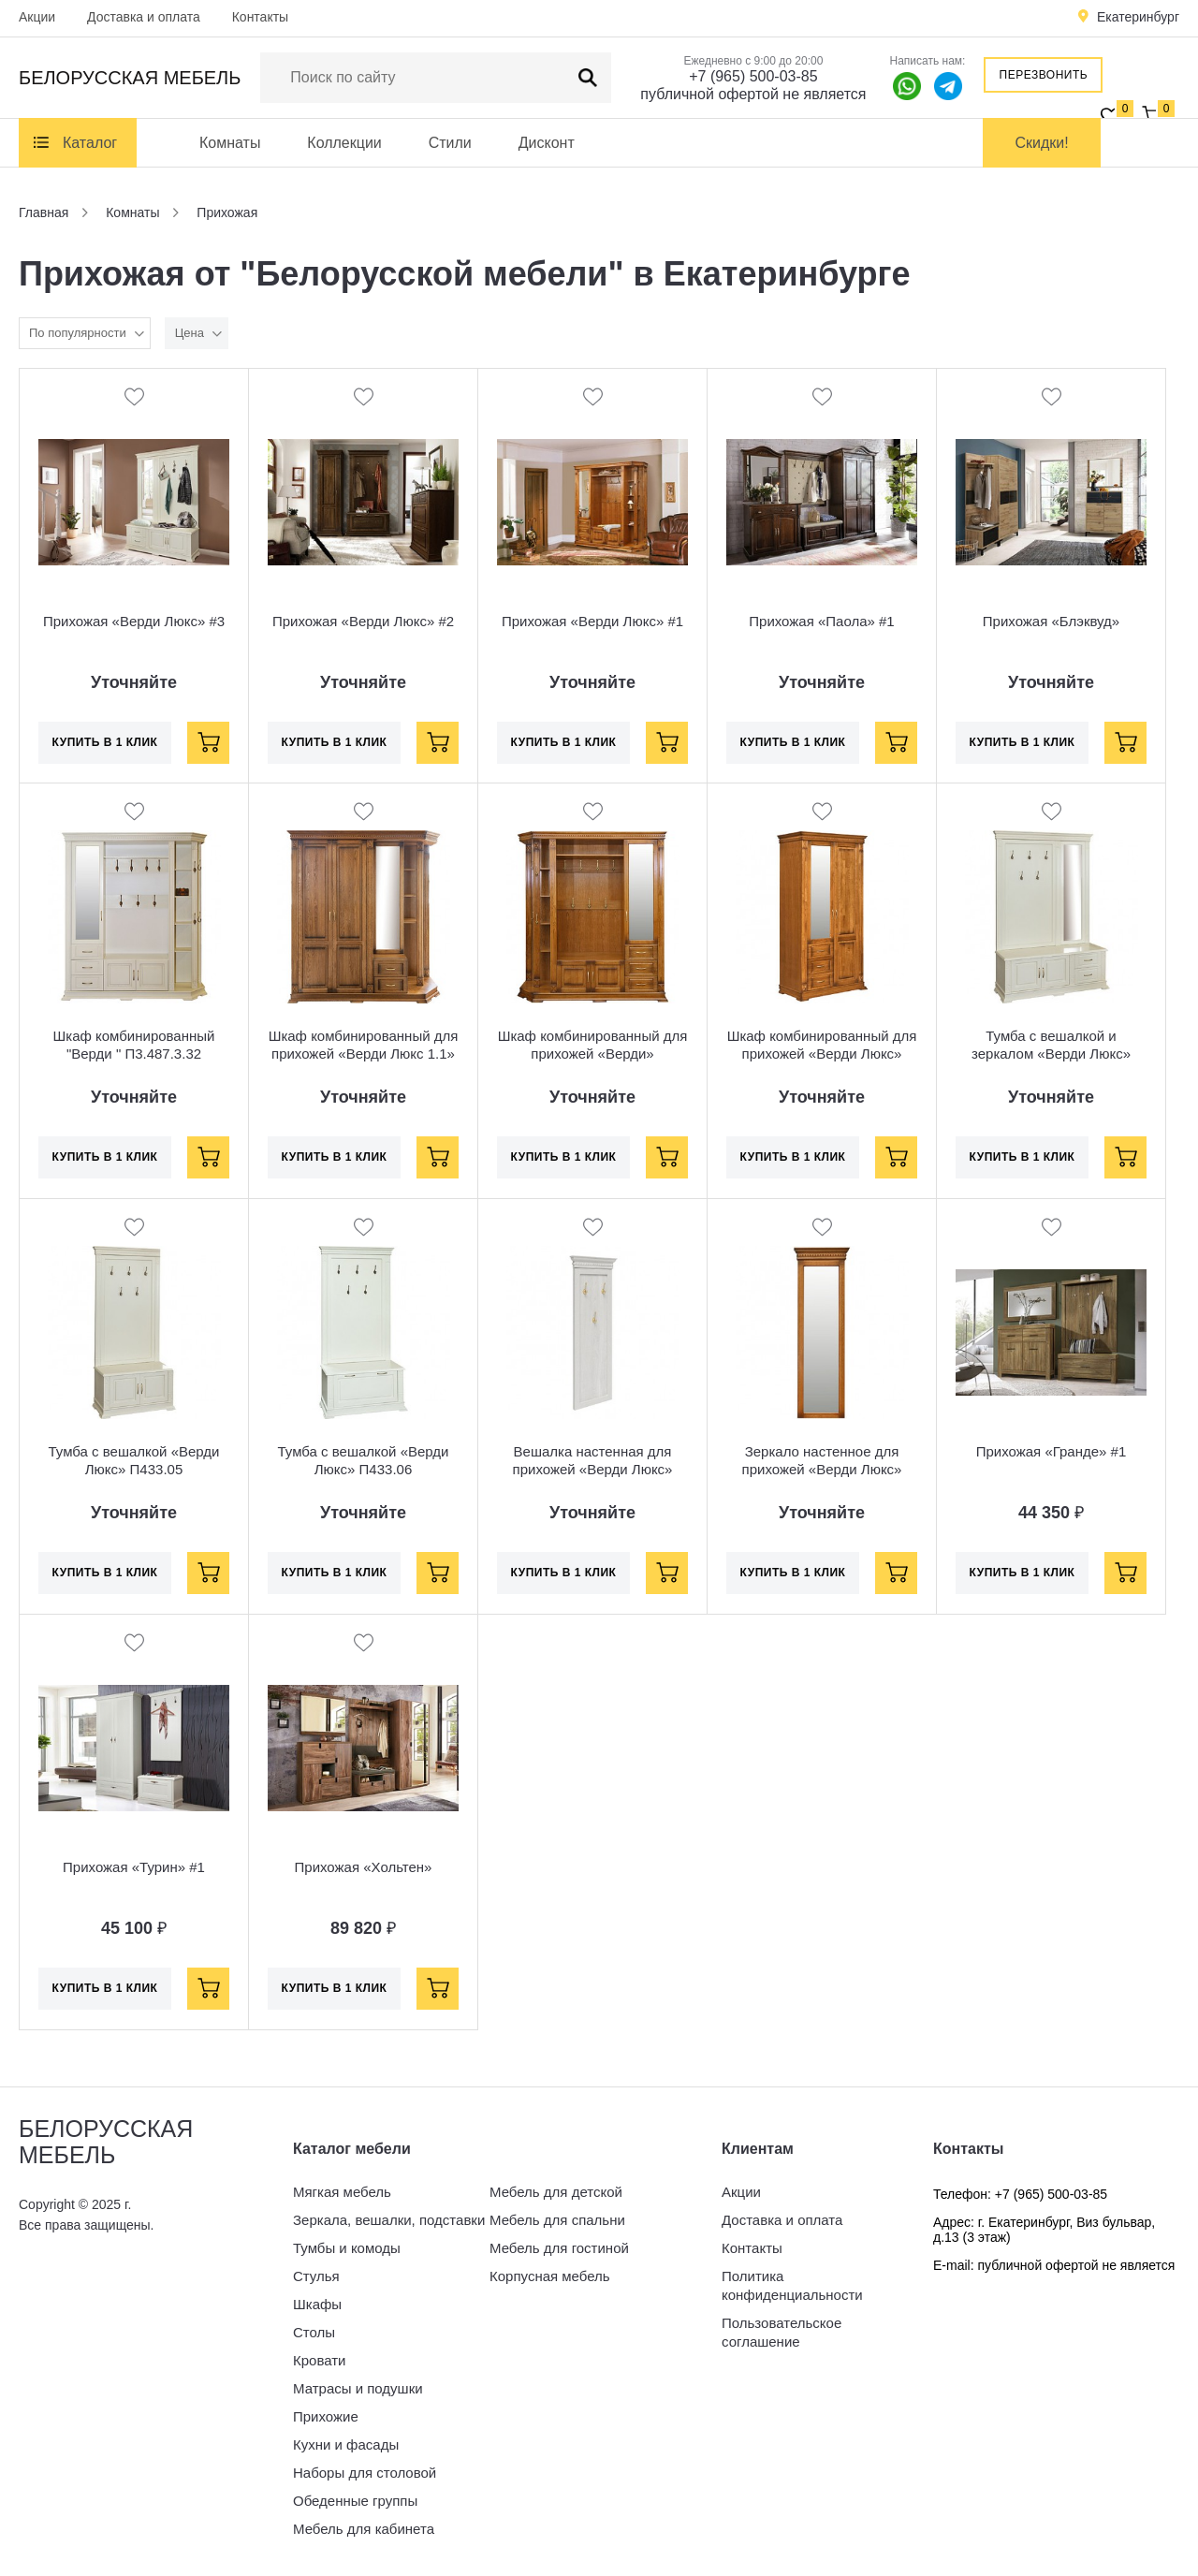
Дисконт (547, 143)
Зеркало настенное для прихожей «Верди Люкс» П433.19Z (822, 1469)
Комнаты (229, 143)
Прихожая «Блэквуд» (1051, 621)
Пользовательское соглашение (781, 2332)
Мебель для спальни (557, 2220)
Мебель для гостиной (559, 2248)
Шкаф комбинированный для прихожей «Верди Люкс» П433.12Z (822, 1053)
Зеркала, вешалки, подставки (389, 2220)
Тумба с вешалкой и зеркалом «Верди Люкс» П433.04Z (1051, 1053)
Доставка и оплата (143, 16)
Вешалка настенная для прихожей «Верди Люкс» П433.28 (593, 1469)
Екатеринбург (1138, 16)
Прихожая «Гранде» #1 (1051, 1451)
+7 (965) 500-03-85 (753, 76)
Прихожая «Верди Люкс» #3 (134, 621)
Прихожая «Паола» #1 (821, 621)
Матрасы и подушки (358, 2388)
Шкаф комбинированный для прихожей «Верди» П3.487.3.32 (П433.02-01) (593, 1053)
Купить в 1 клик (105, 742)
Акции (37, 16)
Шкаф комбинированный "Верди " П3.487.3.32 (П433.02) (134, 1053)
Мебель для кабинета (363, 2529)
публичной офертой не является (753, 94)
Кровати (319, 2360)
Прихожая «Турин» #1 (134, 1867)
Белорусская (130, 77)
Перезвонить (1044, 74)
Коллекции (344, 143)
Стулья (316, 2276)
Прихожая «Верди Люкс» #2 (363, 621)
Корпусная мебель (549, 2276)
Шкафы (317, 2304)
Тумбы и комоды (347, 2248)
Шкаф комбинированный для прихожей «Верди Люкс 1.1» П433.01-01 (364, 1053)
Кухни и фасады (346, 2444)
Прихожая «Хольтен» (363, 1867)
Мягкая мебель (342, 2192)
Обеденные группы (355, 2501)
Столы (314, 2332)
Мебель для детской (555, 2192)
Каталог (90, 143)
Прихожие (325, 2416)
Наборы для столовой (364, 2473)
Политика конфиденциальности (792, 2285)
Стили (450, 143)
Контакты (260, 16)
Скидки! (1042, 143)
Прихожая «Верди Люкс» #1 (592, 621)
